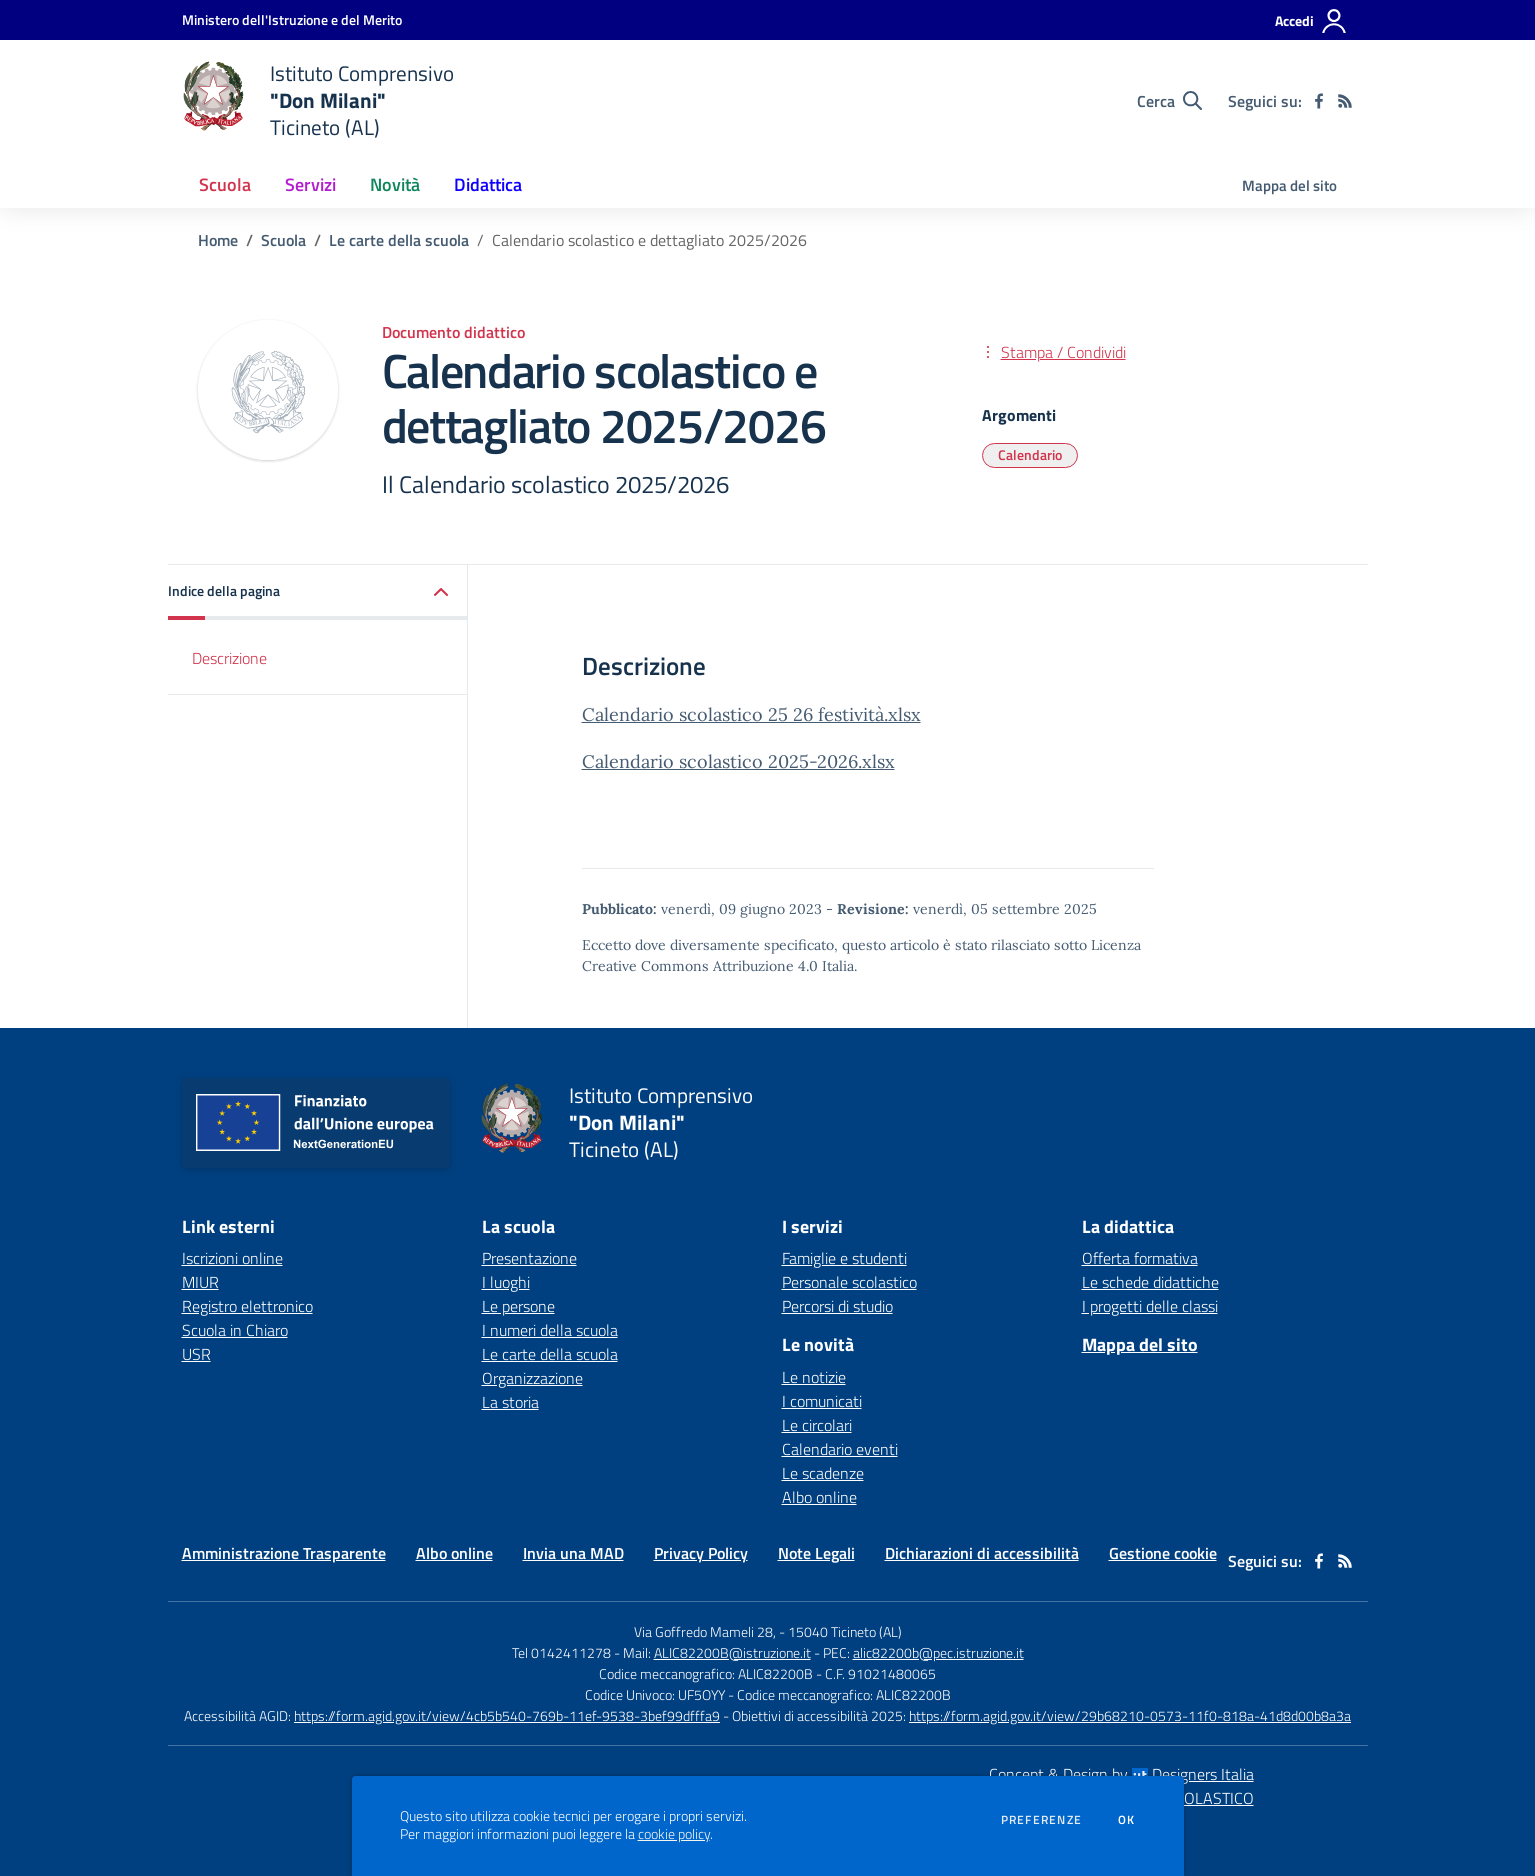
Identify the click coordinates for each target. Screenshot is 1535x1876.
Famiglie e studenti (844, 1258)
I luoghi (506, 1282)
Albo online (819, 1497)
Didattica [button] (488, 184)
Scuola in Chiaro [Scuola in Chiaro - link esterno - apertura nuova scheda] (235, 1330)
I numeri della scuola (550, 1330)
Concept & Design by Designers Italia (1121, 1774)
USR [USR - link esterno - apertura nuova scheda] (196, 1354)
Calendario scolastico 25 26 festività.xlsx (751, 714)
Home (218, 240)
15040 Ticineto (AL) (845, 1631)
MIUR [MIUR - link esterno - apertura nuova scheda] (200, 1282)
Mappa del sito (1289, 185)
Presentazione (529, 1258)
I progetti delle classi (1150, 1306)
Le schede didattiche (1150, 1282)
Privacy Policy (701, 1553)
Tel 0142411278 (561, 1652)
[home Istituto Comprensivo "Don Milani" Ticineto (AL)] (318, 100)
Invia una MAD (573, 1553)
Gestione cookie (1163, 1553)
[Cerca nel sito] (1169, 101)
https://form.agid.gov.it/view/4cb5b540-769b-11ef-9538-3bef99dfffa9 (507, 1715)
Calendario (1030, 454)
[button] (318, 592)
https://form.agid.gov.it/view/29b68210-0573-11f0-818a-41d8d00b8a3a (1130, 1715)
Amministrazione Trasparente (284, 1553)
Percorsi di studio (837, 1306)
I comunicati (822, 1401)
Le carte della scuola (399, 240)
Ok (1127, 1820)
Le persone (518, 1306)
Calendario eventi (840, 1449)
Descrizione (229, 658)
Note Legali (816, 1553)
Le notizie (814, 1377)
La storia (510, 1402)
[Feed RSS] (1345, 101)
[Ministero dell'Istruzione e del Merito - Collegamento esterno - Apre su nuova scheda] (292, 19)
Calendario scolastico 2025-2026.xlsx (738, 761)
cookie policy (674, 1834)
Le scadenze (823, 1473)
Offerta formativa (1140, 1258)
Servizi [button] (310, 184)
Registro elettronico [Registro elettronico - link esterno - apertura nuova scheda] (247, 1306)
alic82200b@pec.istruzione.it (938, 1652)
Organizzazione (532, 1378)
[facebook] (1319, 101)
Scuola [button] (225, 184)
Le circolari (817, 1425)
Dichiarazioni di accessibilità (982, 1553)
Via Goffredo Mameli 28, (705, 1631)
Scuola (283, 240)
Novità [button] (395, 184)
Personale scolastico (849, 1282)
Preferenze (1041, 1820)
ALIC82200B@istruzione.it (732, 1652)
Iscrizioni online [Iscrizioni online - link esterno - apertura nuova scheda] (232, 1258)
